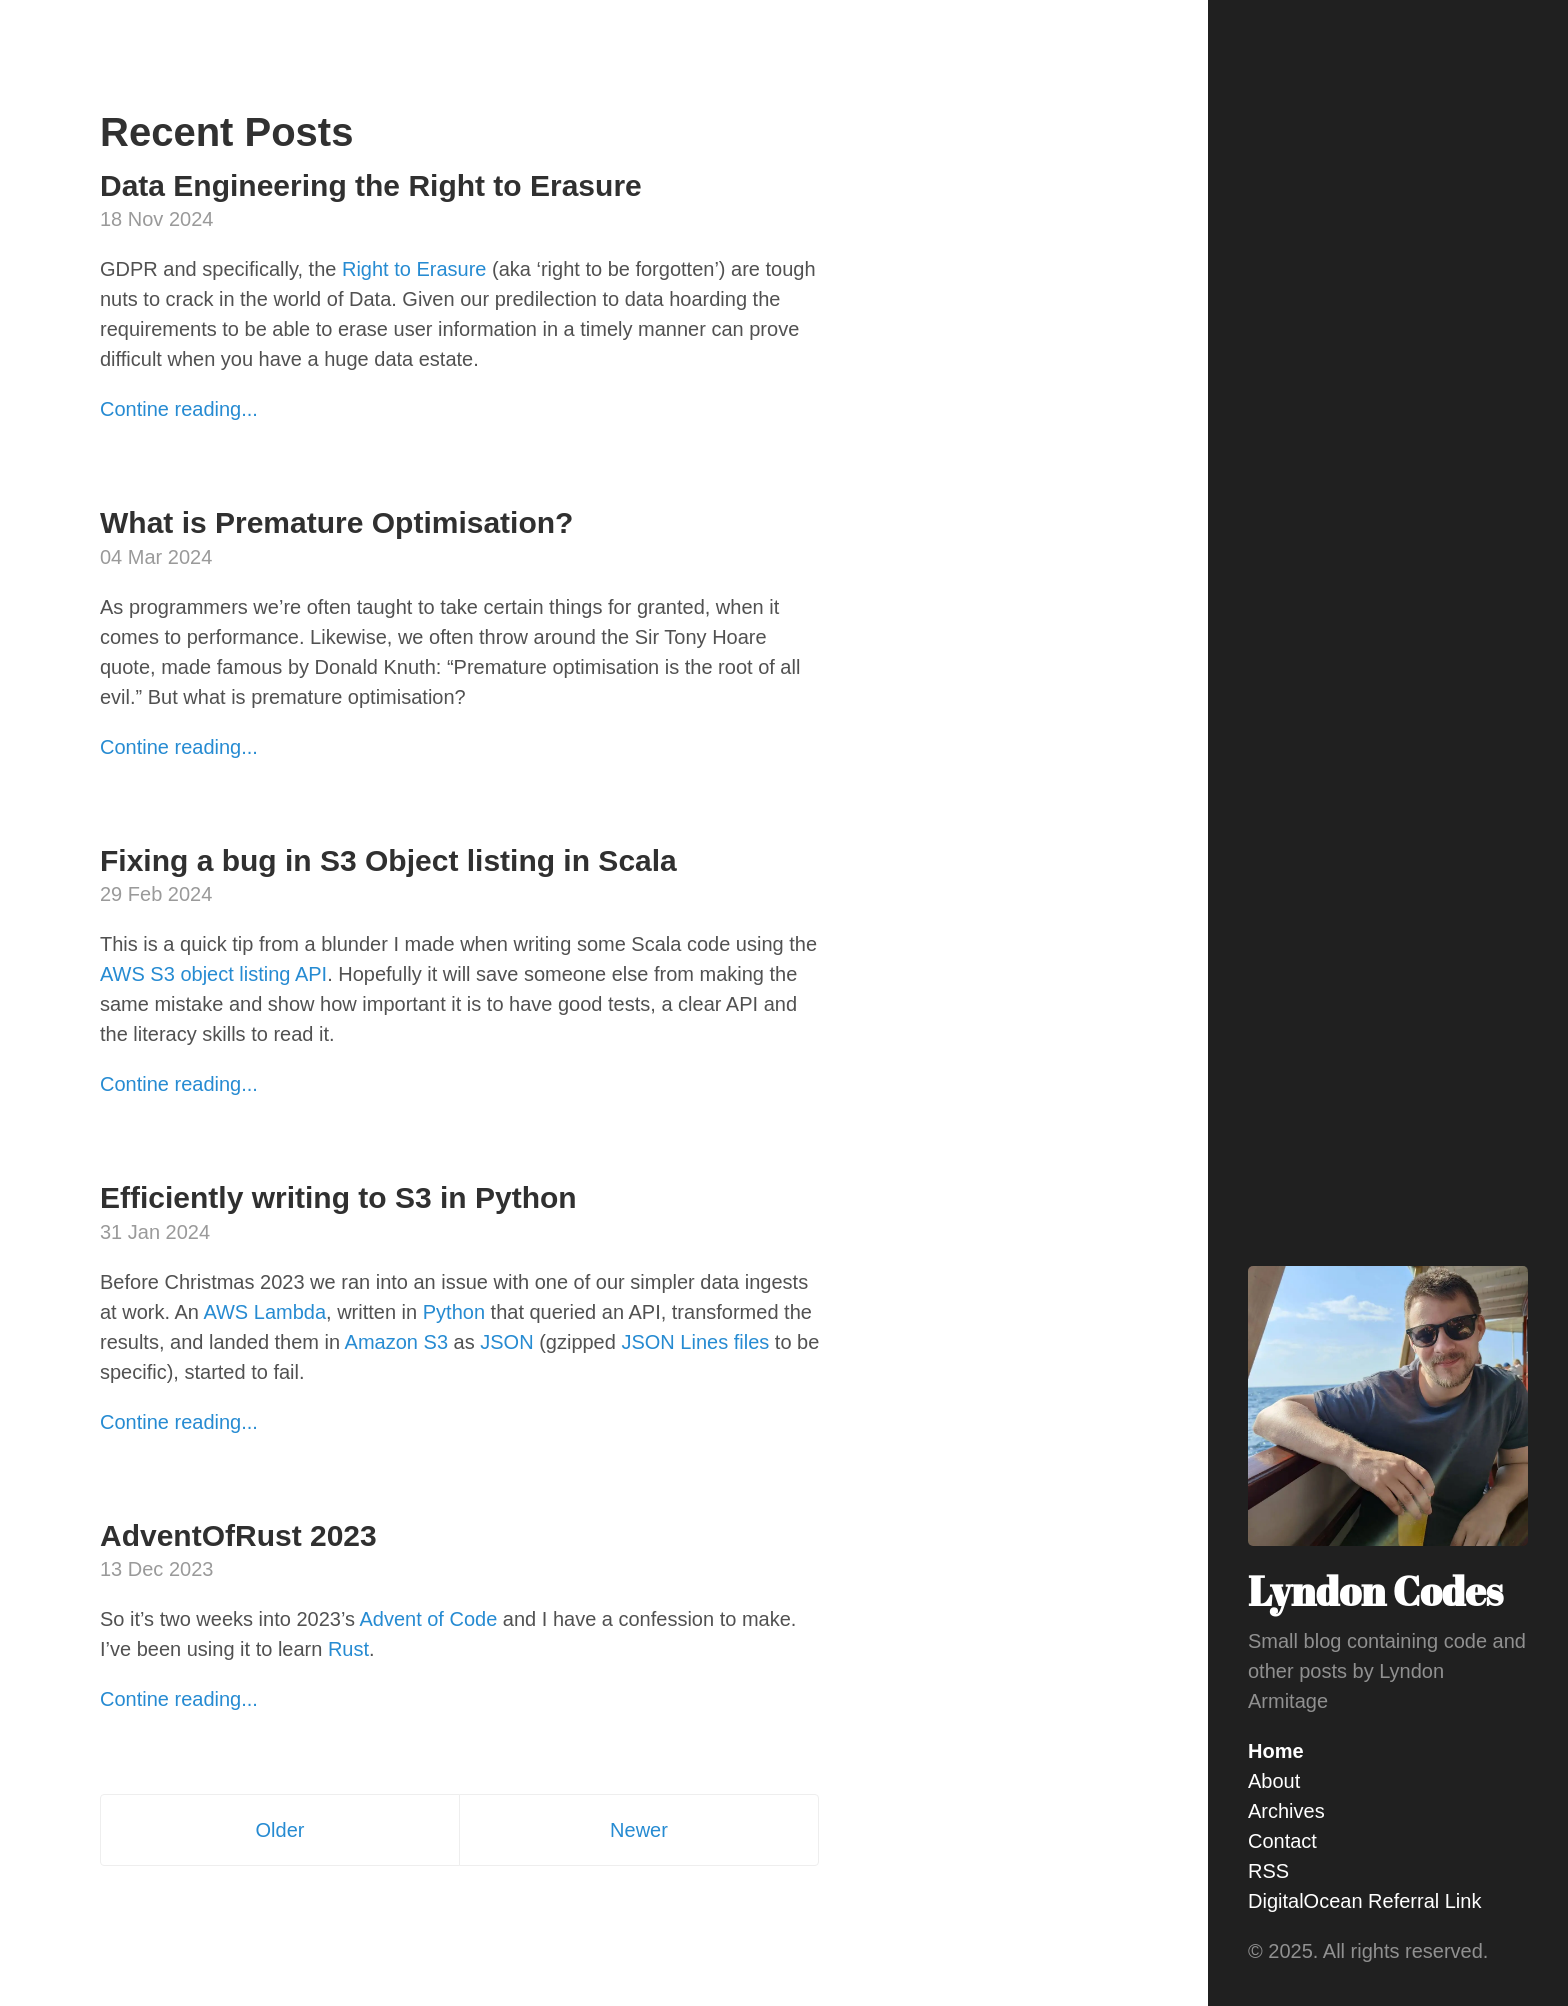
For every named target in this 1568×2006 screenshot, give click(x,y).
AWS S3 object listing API (213, 974)
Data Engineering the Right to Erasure (371, 185)
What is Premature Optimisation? (336, 522)
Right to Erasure (414, 269)
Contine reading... (179, 409)
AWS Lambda (264, 1312)
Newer (639, 1830)
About (1274, 1781)
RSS (1268, 1871)
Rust (348, 1649)
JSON (506, 1342)
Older (280, 1830)
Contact (1282, 1841)
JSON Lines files (695, 1342)
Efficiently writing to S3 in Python (338, 1197)
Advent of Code (428, 1619)
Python (454, 1312)
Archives (1286, 1811)
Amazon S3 (396, 1342)
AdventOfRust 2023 (238, 1535)
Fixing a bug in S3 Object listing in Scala (388, 860)
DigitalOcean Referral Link (1364, 1901)
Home (1276, 1751)
